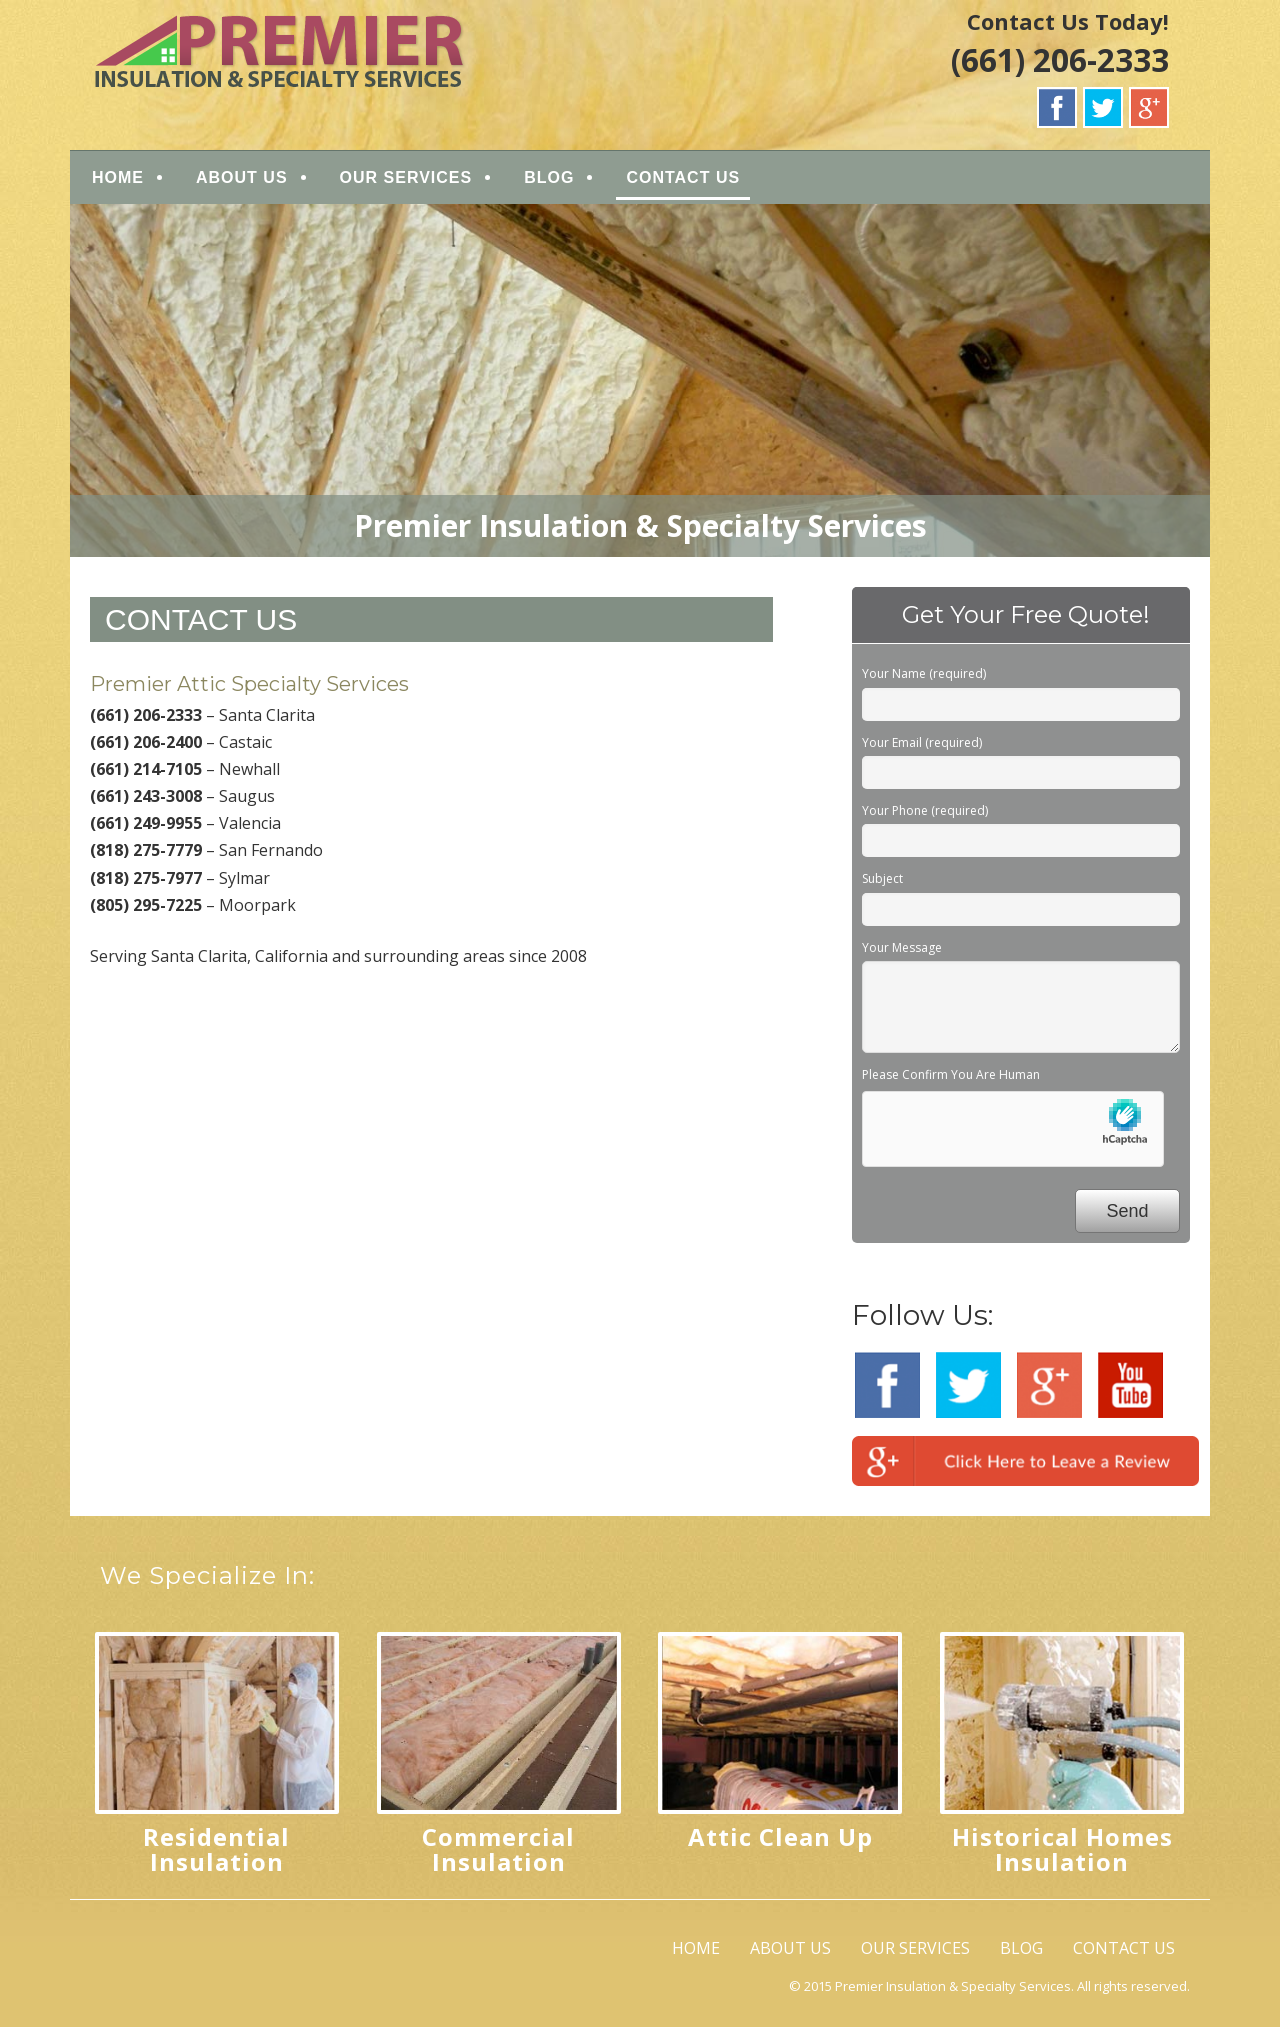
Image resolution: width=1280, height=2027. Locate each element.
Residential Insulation (216, 1849)
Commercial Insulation (498, 1849)
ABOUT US (242, 177)
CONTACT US (683, 177)
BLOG (549, 177)
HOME (118, 177)
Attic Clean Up (780, 1836)
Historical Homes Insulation (1062, 1849)
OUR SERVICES (406, 177)
